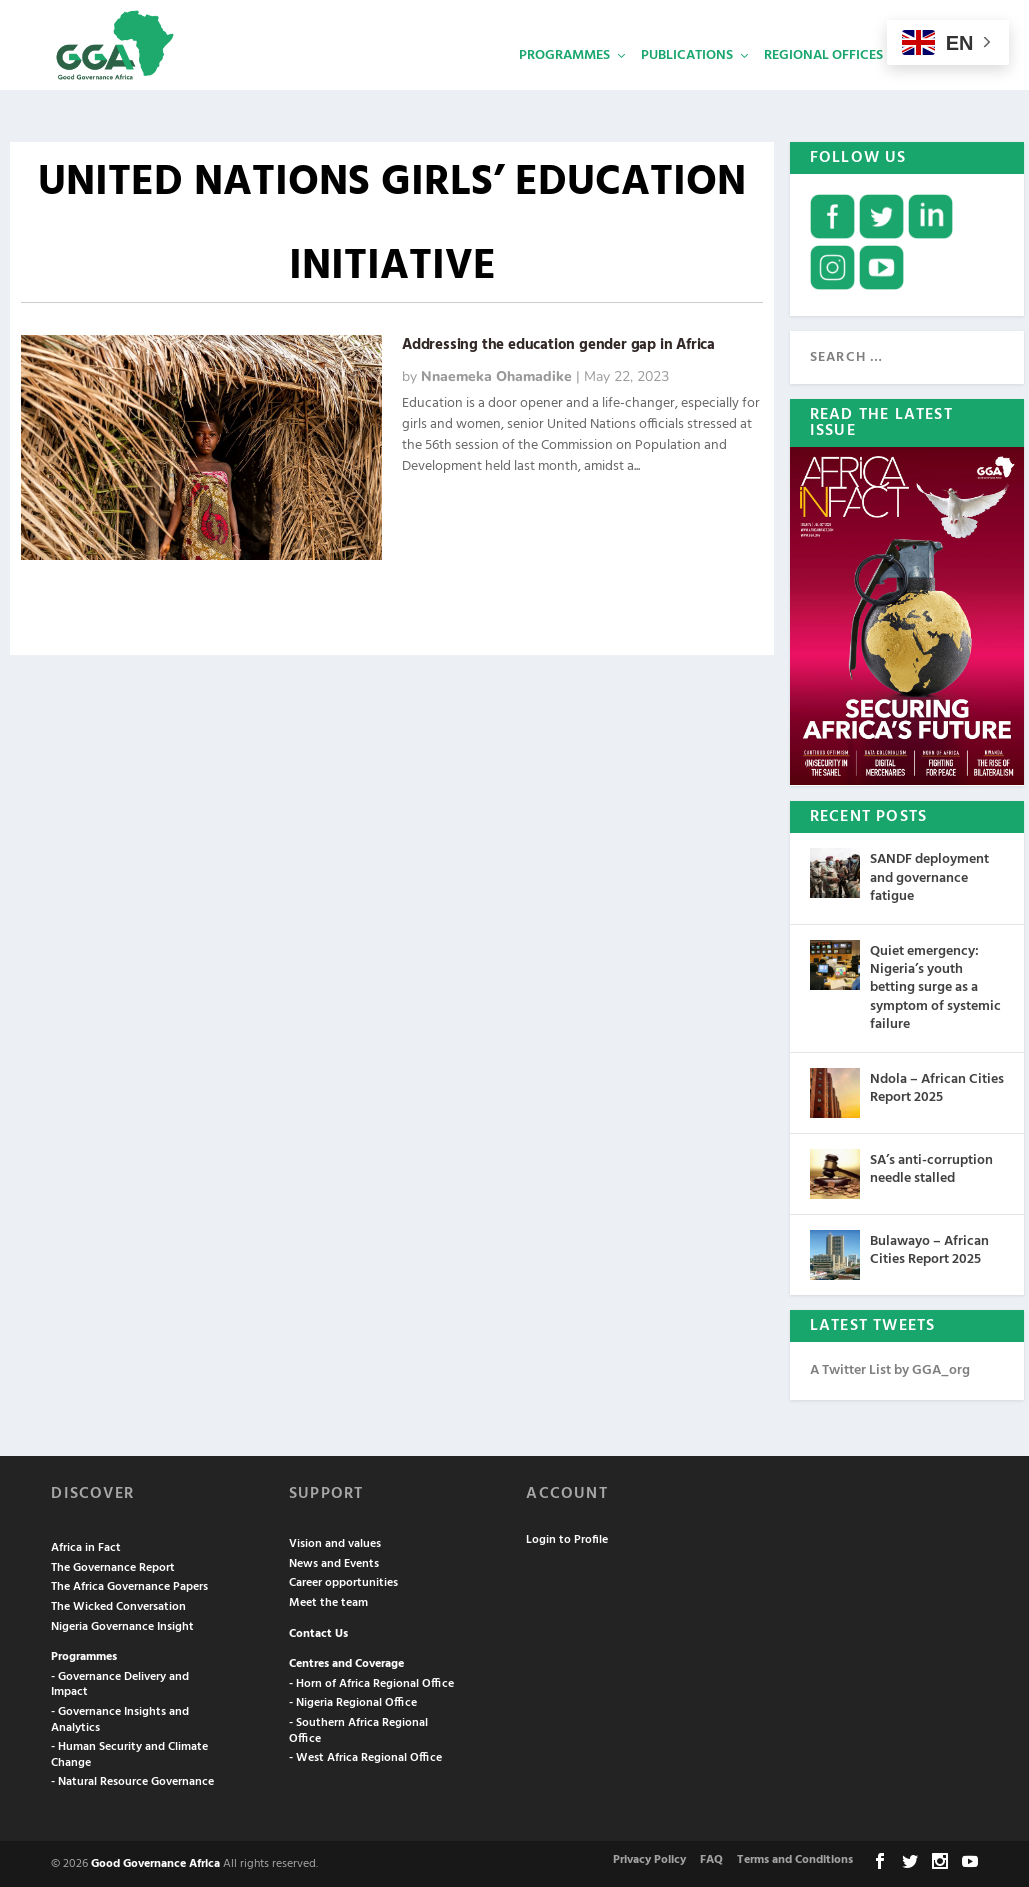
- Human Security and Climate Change (129, 1753)
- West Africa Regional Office (365, 1756)
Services (943, 85)
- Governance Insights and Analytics (120, 1718)
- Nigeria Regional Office (353, 1701)
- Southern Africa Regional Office (358, 1729)
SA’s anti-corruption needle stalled (931, 1167)
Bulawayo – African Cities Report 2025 (929, 1248)
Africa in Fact (86, 1546)
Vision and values (335, 1542)
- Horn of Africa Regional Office (371, 1682)
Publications (687, 85)
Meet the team (328, 1601)
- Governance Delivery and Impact (120, 1683)
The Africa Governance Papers (129, 1585)
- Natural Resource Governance (132, 1780)
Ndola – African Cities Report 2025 (937, 1086)
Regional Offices (823, 85)
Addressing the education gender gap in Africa (558, 343)
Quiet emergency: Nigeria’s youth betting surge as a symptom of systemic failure (935, 986)
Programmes (564, 85)
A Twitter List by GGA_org (890, 1368)
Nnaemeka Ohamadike (496, 374)
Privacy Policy (649, 1858)
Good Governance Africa (155, 1862)
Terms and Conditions (795, 1858)
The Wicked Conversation (118, 1605)
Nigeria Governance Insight (122, 1625)
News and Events (334, 1562)
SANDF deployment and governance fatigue (929, 875)
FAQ (711, 1858)
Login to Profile (567, 1538)
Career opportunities (343, 1581)
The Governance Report (113, 1566)
